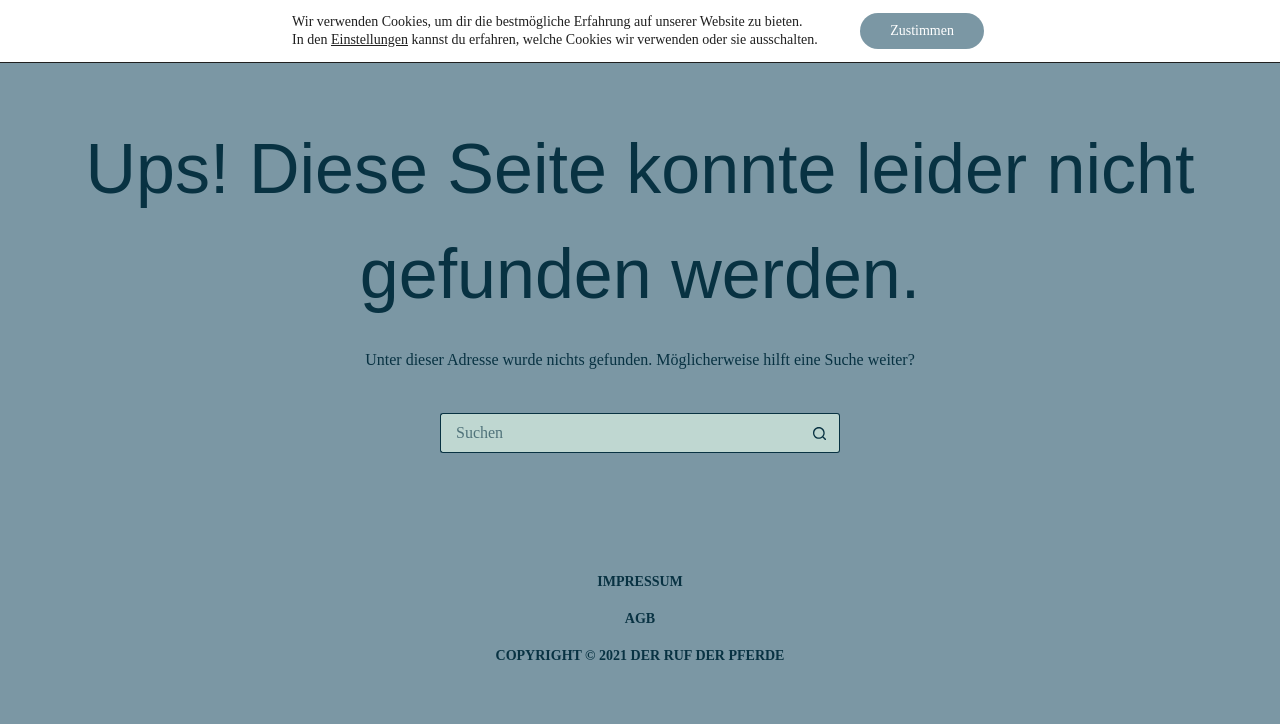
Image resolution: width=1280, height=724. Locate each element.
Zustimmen (922, 30)
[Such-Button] (820, 433)
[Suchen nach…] (620, 433)
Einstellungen (369, 39)
